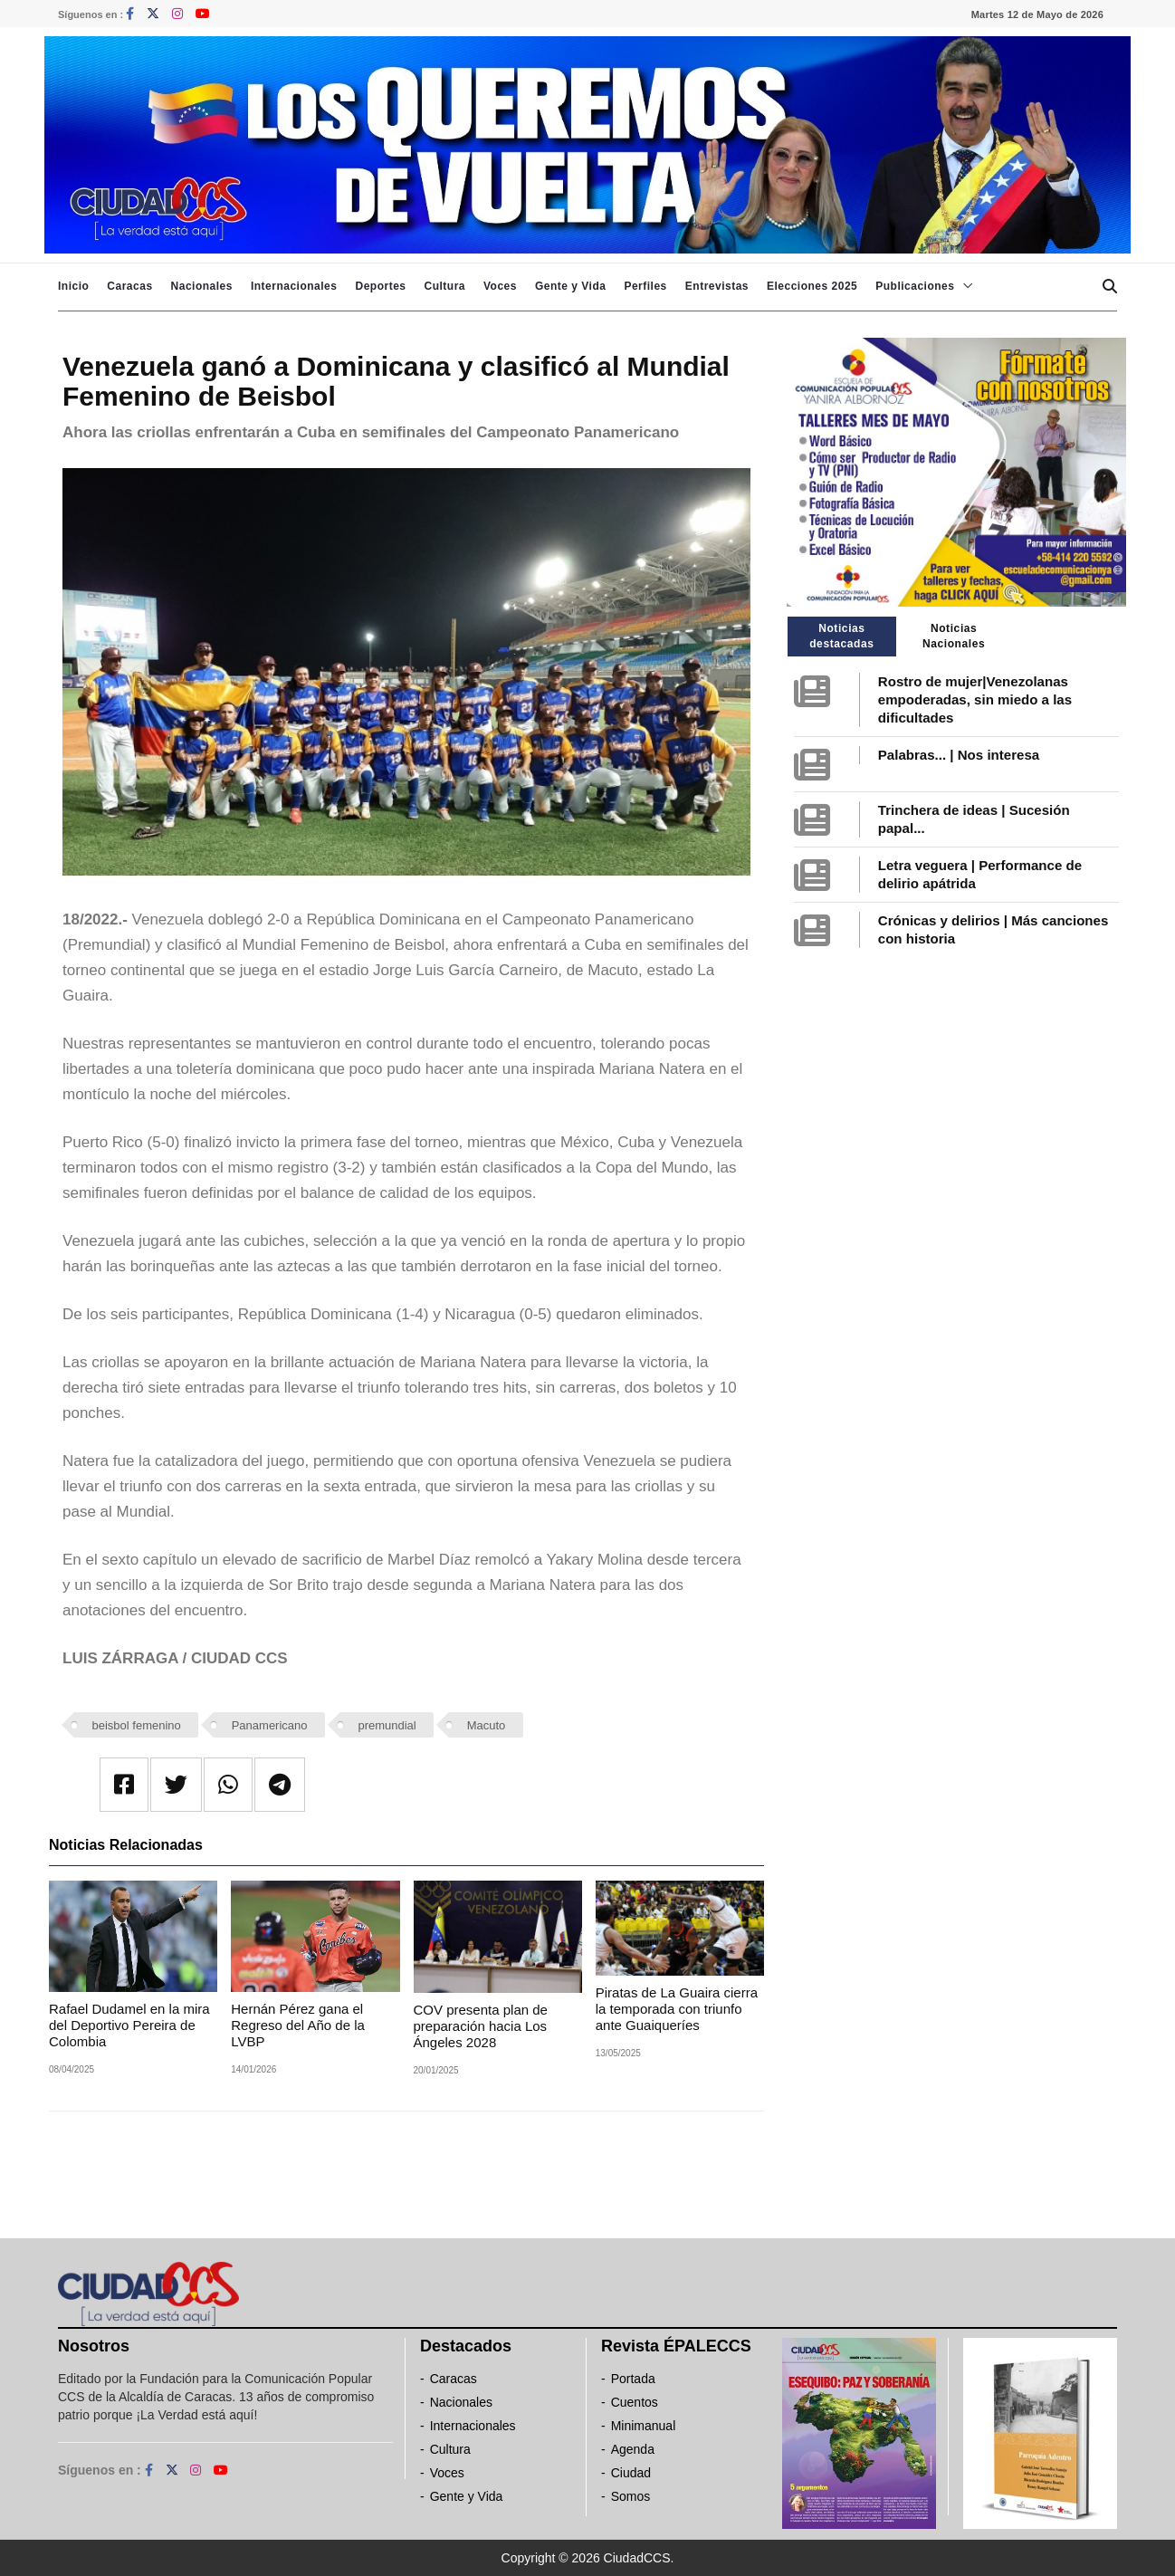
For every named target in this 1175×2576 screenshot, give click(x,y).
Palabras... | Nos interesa (958, 754)
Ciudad (631, 2473)
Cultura (444, 286)
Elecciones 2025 (812, 286)
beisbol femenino (136, 1725)
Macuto (486, 1725)
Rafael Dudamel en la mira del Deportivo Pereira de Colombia (129, 2025)
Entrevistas (717, 286)
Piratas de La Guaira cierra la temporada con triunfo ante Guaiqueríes (677, 2009)
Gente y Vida (570, 286)
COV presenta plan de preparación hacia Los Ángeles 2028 (481, 2026)
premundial (387, 1725)
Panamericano (270, 1725)
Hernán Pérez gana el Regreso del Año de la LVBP (298, 2025)
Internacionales (294, 286)
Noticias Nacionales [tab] (953, 636)
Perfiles (645, 286)
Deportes (380, 286)
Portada (633, 2378)
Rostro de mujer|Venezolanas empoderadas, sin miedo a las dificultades (975, 699)
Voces (500, 286)
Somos (631, 2496)
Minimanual (643, 2425)
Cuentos (634, 2402)
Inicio (73, 286)
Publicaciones (914, 286)
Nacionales (202, 286)
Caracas (129, 286)
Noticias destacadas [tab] (841, 636)
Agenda (632, 2449)
